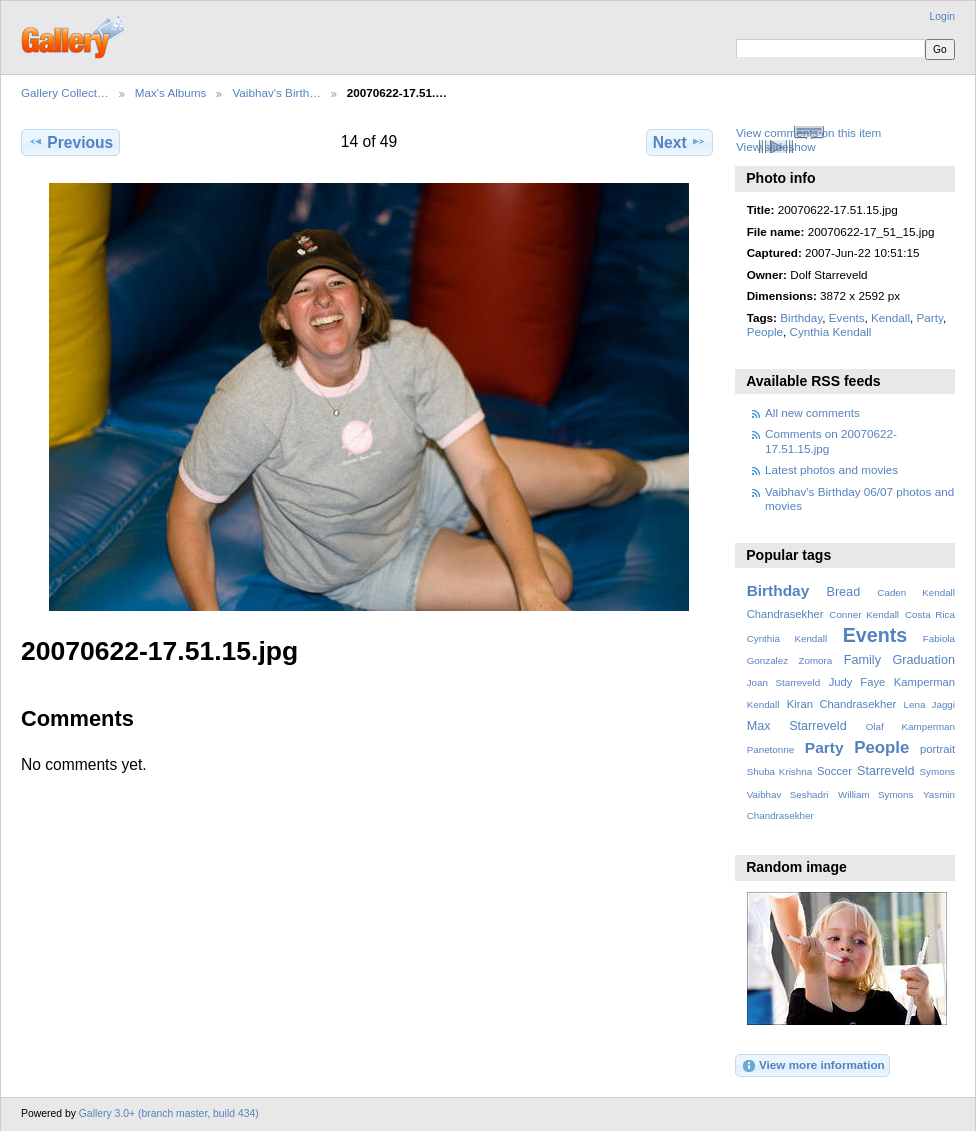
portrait (937, 749)
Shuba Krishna (779, 771)
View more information (813, 1066)
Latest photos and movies (831, 469)
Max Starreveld (797, 726)
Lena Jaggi (929, 704)
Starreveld (886, 771)
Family (862, 660)
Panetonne (770, 749)
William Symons (875, 794)
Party (929, 317)
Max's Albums (171, 92)
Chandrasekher (785, 614)
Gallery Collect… (65, 92)
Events (847, 317)
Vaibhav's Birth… (276, 92)
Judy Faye (857, 682)
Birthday (801, 317)
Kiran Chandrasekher (841, 704)
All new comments (812, 412)
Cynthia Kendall (831, 331)
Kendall (890, 317)
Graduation (924, 660)
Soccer (834, 771)
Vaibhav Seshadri (788, 794)
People (765, 331)
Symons (937, 771)
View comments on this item (808, 132)
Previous (70, 142)
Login (942, 16)
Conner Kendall (864, 614)
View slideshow (776, 146)
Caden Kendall (916, 592)
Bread (843, 592)
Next (679, 142)
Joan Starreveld (783, 682)
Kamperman (924, 682)
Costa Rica (930, 614)
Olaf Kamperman (910, 726)
